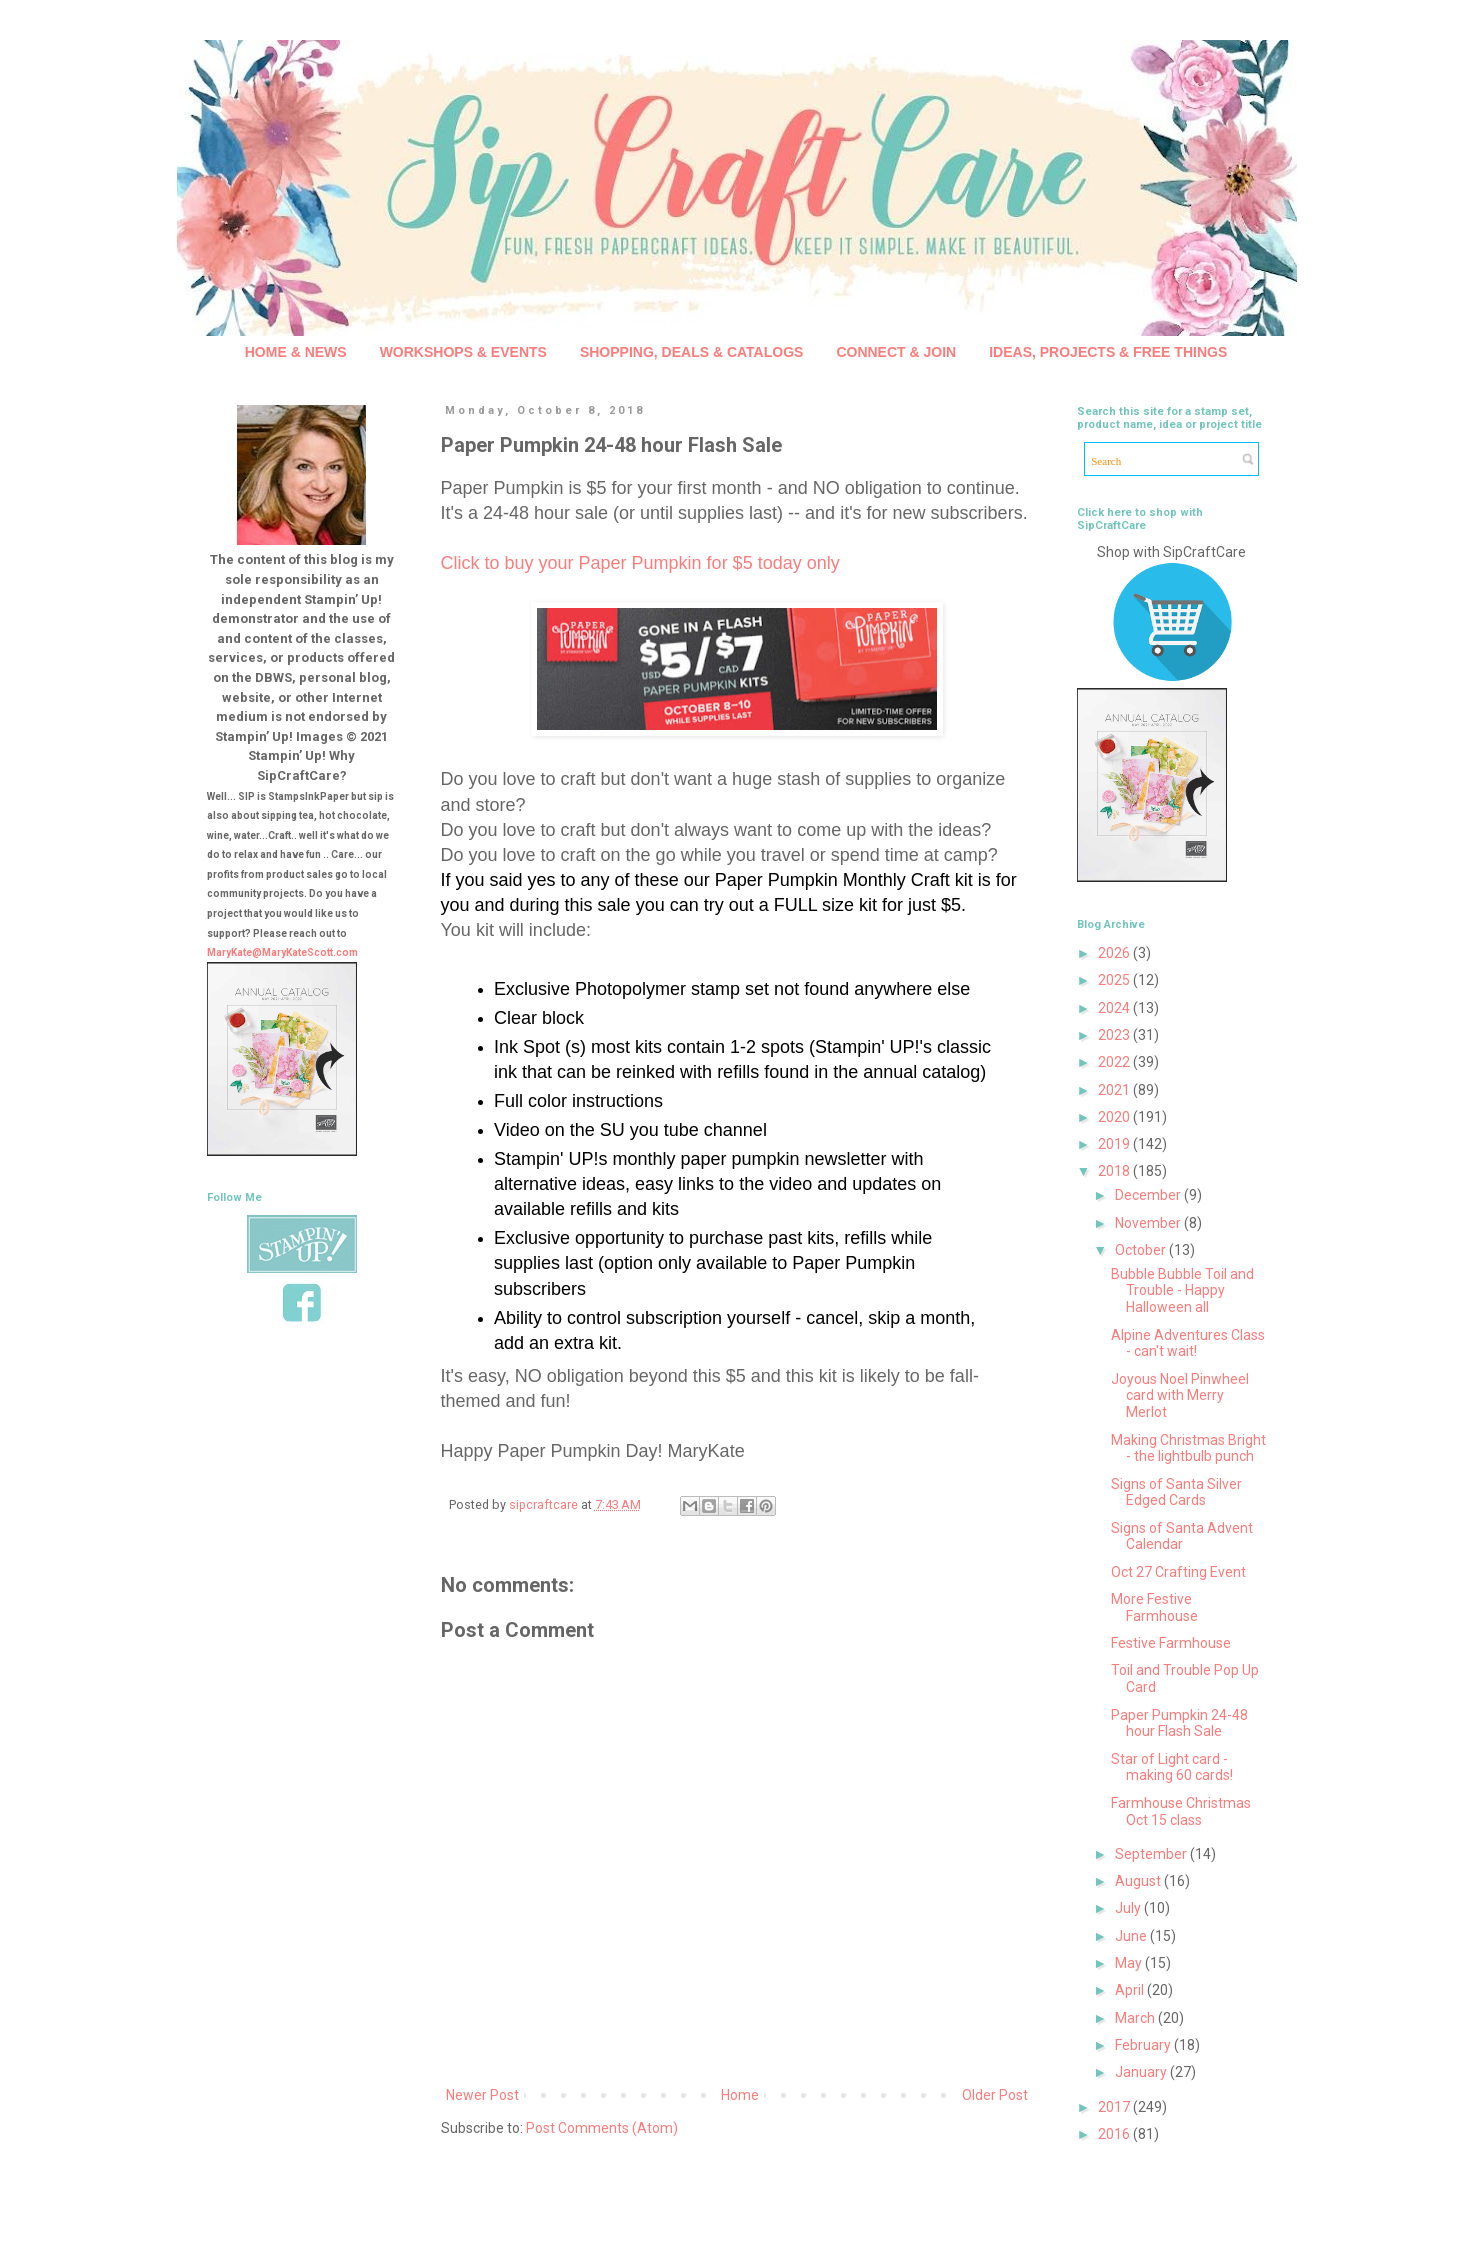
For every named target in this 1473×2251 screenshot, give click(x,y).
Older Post (995, 2095)
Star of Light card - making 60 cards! (1172, 1767)
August (1139, 1881)
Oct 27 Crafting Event (1178, 1572)
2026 (1115, 953)
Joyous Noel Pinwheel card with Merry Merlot (1180, 1396)
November (1149, 1223)
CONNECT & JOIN (896, 352)
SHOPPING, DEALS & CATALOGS (692, 352)
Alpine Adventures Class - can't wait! (1188, 1343)
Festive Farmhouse (1171, 1643)
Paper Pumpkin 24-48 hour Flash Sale (1179, 1723)
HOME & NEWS (296, 352)
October (1142, 1250)
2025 (1115, 980)
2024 (1115, 1008)
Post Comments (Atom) (602, 2128)
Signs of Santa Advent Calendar (1182, 1536)
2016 (1115, 2134)
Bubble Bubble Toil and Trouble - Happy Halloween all (1182, 1291)
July (1129, 1908)
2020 (1115, 1117)
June (1132, 1936)
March (1136, 2018)
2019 (1115, 1144)
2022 (1115, 1062)
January (1142, 2072)
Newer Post (482, 2095)
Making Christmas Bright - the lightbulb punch (1188, 1448)
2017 (1115, 2107)
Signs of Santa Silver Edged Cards (1176, 1492)
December (1149, 1195)
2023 (1115, 1035)
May (1130, 1963)
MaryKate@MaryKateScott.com (282, 952)
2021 (1115, 1090)
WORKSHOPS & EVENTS (463, 352)
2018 (1115, 1171)
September (1152, 1854)
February (1144, 2045)
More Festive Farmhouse (1154, 1607)
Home (740, 2095)
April (1131, 1990)
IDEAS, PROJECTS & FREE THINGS (1108, 352)
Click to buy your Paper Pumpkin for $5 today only (640, 563)
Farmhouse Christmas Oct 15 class (1181, 1811)
